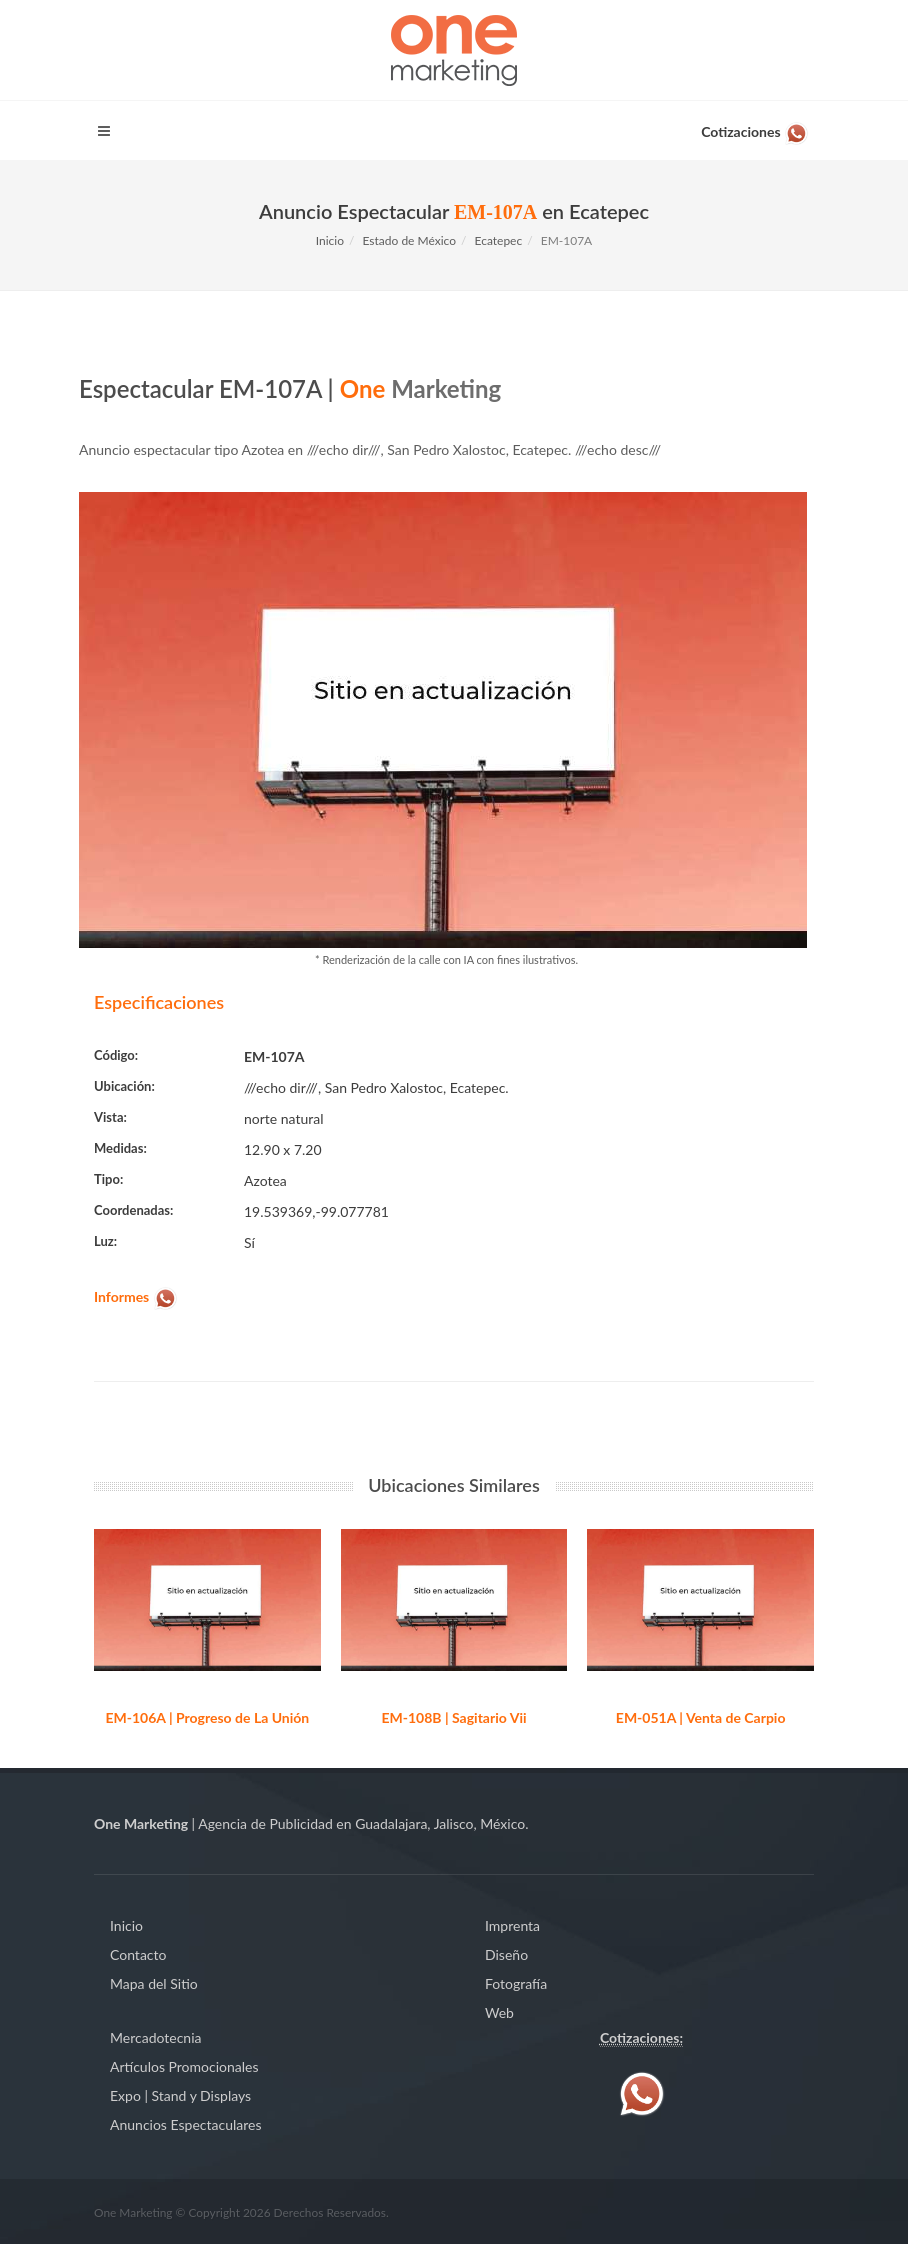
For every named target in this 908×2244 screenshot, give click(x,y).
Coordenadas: (133, 1210)
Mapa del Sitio (154, 1983)
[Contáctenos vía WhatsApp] (755, 128)
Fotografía (516, 1983)
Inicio (330, 240)
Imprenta (512, 1925)
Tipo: (108, 1179)
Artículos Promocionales (184, 2066)
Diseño (506, 1954)
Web (499, 2012)
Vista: (110, 1117)
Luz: (105, 1241)
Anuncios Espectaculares (185, 2124)
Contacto (138, 1954)
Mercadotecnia (155, 2037)
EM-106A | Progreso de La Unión (207, 1717)
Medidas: (120, 1148)
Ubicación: (124, 1086)
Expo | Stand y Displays (180, 2095)
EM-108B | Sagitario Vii (453, 1717)
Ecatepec (499, 240)
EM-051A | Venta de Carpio (701, 1717)
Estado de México (410, 240)
